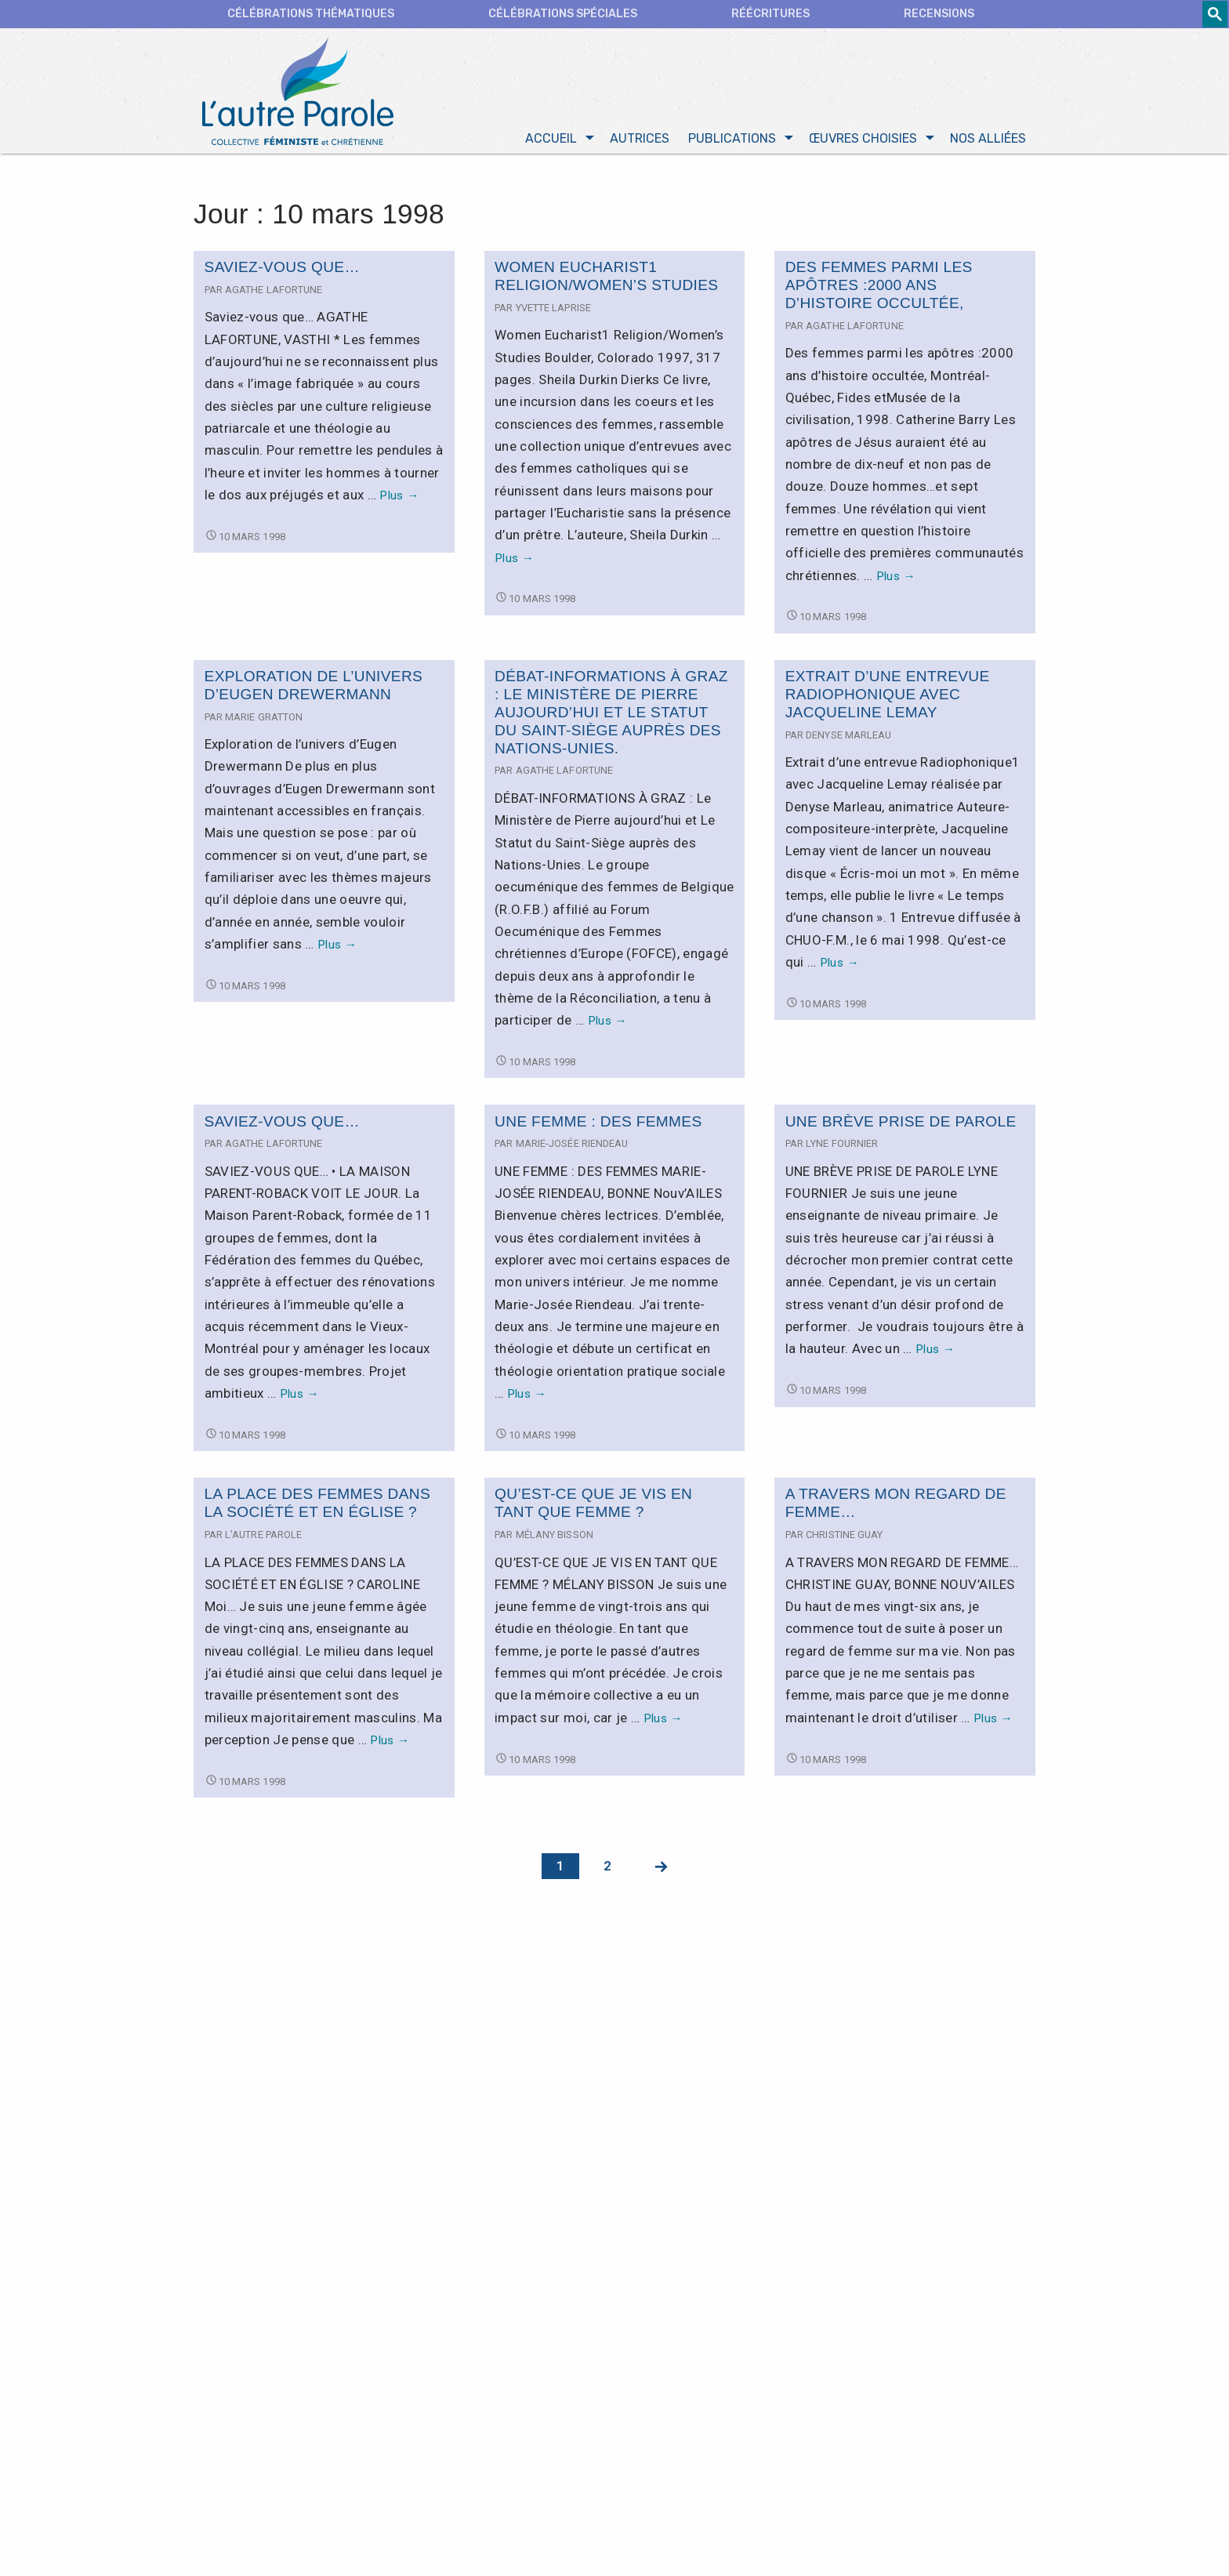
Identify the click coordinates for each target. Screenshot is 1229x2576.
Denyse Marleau (848, 739)
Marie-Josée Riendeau (572, 1147)
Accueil (551, 142)
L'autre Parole (263, 1538)
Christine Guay (844, 1538)
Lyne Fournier (842, 1147)
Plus (399, 499)
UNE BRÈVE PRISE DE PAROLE (901, 1125)
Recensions (939, 13)
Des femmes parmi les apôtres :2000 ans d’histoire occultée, (879, 289)
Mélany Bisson (554, 1538)
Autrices (639, 142)
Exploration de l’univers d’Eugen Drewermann (314, 689)
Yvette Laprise (553, 311)
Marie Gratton (264, 721)
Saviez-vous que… (282, 271)
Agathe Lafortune (274, 293)
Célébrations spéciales (562, 13)
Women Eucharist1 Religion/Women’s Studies (606, 280)
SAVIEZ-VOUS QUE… (282, 1125)
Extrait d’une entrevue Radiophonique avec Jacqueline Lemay (887, 698)
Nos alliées (988, 142)
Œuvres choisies (863, 142)
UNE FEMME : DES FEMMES (598, 1125)
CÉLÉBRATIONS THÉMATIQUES (310, 13)
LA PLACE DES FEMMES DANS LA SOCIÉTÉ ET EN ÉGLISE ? (318, 1506)
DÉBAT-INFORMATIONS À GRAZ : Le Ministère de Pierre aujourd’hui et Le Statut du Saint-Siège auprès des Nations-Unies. (611, 716)
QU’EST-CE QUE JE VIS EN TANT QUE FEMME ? (593, 1506)
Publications (732, 142)
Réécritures (770, 13)
